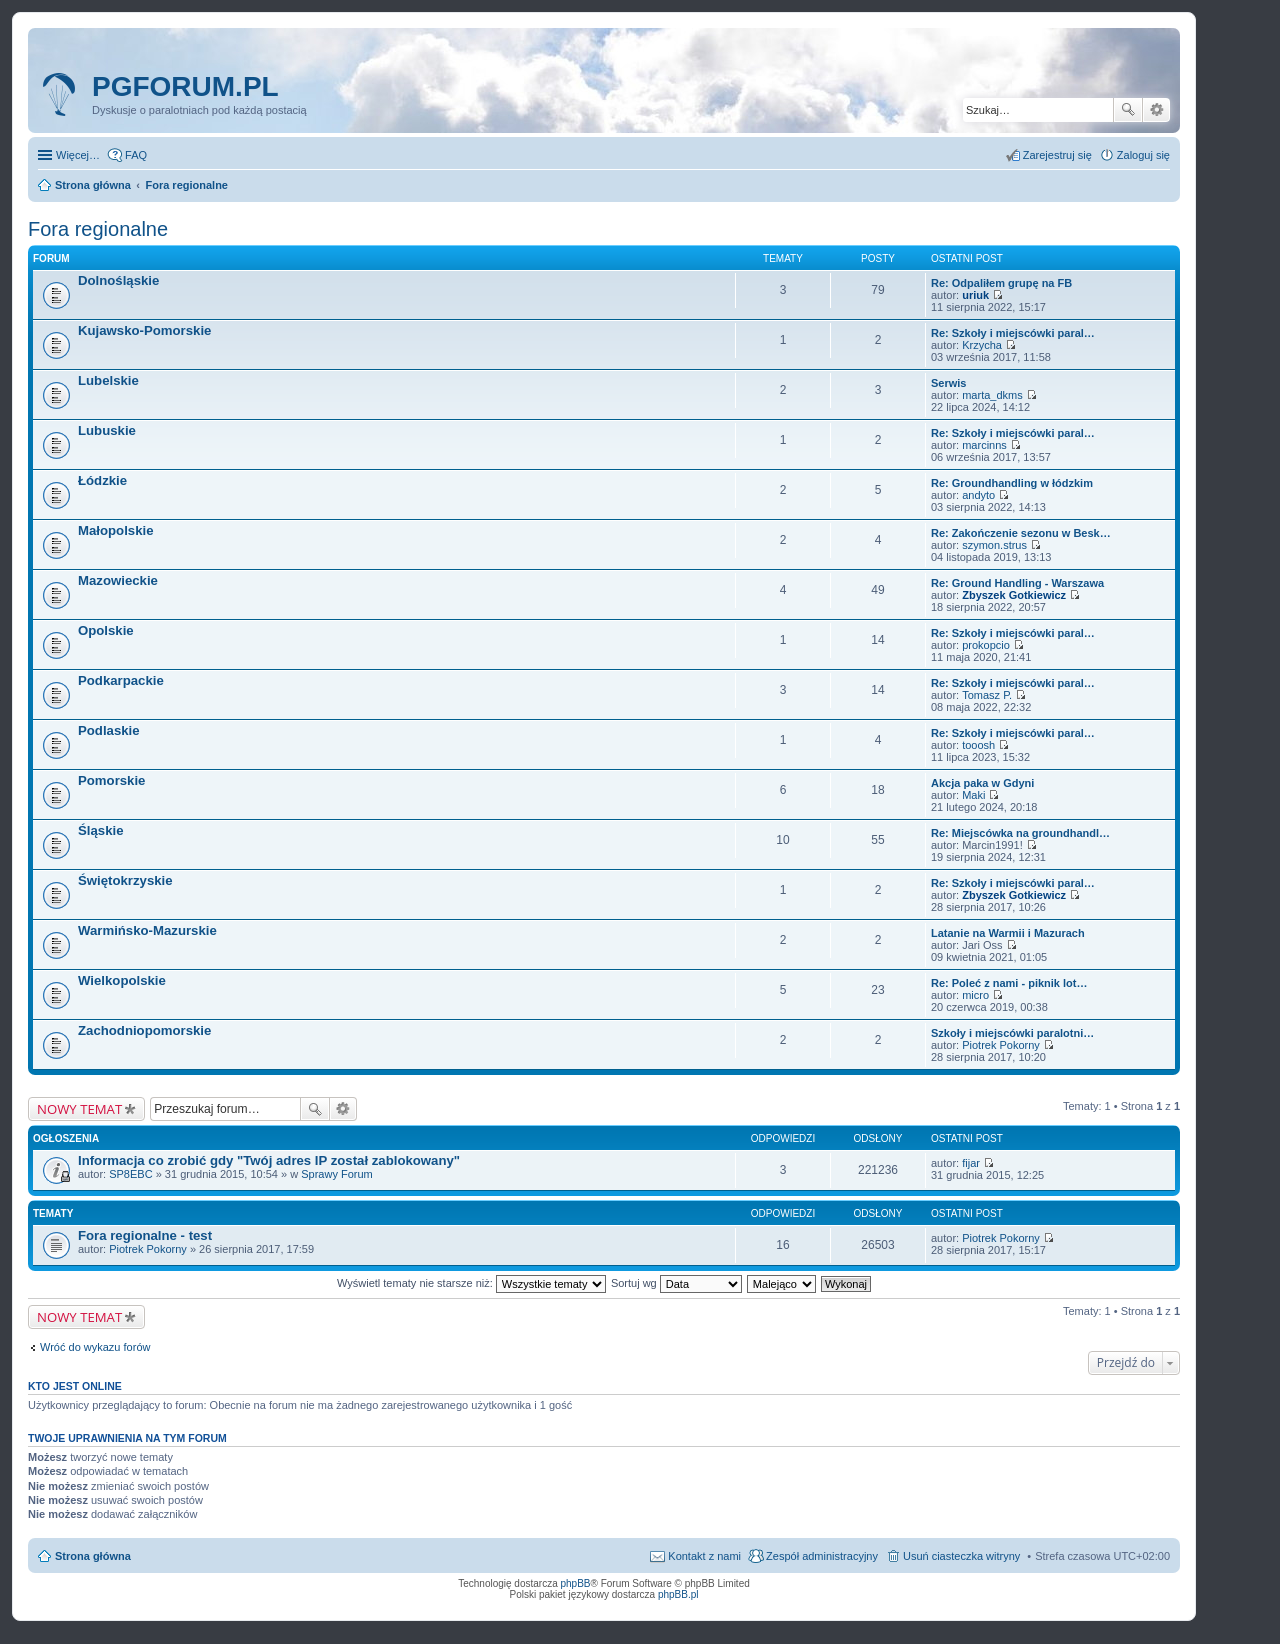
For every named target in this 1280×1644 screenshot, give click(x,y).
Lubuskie (107, 430)
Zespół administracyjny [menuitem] (822, 1556)
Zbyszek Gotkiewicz (1014, 595)
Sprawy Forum (337, 1174)
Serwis (948, 383)
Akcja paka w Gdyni (982, 783)
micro (975, 995)
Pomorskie (111, 780)
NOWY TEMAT (79, 1109)
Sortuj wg (676, 1283)
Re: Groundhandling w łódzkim (1012, 483)
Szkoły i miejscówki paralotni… (1012, 1033)
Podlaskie (109, 730)
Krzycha (982, 345)
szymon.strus (994, 545)
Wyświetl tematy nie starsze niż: (471, 1283)
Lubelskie (108, 380)
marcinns (984, 445)
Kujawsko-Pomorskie (144, 330)
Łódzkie (102, 480)
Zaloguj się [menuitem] (1143, 155)
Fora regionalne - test (145, 1235)
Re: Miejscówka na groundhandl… (1020, 833)
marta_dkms (992, 395)
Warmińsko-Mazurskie (147, 930)
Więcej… (78, 155)
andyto (978, 495)
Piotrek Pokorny (1001, 1045)
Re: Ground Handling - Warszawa (1017, 583)
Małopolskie (115, 530)
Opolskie (106, 630)
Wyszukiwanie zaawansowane (1156, 110)
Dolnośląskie (118, 280)
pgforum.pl (185, 86)
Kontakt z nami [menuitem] (704, 1556)
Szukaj (1128, 110)
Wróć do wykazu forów (95, 1347)
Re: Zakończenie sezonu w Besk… (1021, 533)
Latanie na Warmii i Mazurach (1008, 933)
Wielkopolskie (122, 980)
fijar (971, 1163)
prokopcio (986, 645)
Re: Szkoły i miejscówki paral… (1013, 333)
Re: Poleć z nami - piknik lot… (1009, 983)
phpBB (576, 1583)
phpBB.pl (678, 1594)
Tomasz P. (987, 695)
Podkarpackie (121, 680)
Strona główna (93, 1556)
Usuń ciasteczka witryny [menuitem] (961, 1556)
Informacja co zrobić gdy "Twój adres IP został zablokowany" (269, 1160)
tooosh (978, 745)
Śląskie (100, 830)
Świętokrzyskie (125, 880)
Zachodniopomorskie (144, 1030)
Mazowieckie (118, 580)
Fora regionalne (98, 229)
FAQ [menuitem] (136, 155)
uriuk (975, 295)
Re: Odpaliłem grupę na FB (1001, 283)
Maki (973, 795)
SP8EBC (130, 1174)
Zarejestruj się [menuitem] (1057, 155)
